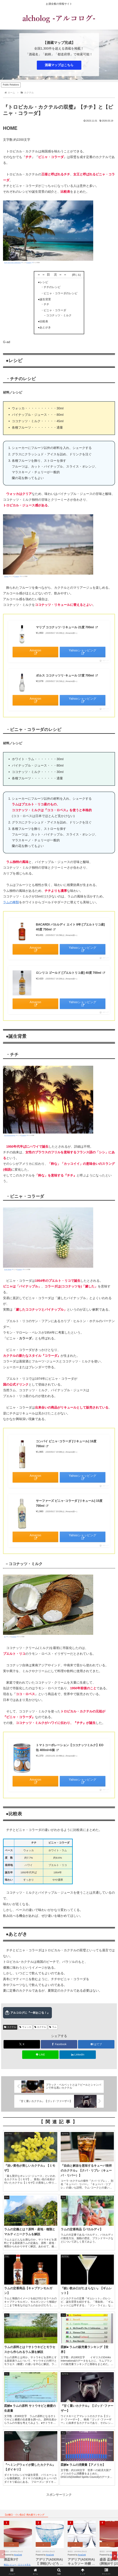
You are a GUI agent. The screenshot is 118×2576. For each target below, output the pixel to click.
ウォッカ (25, 2029)
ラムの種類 (11, 904)
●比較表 (43, 323)
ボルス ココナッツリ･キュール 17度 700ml (67, 677)
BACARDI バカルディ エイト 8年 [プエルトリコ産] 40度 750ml (70, 929)
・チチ (45, 305)
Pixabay (29, 262)
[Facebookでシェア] (59, 2046)
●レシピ (43, 282)
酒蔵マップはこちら (59, 65)
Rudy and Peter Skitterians (13, 262)
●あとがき (44, 329)
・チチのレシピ (51, 287)
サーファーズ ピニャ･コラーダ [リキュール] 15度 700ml (69, 1505)
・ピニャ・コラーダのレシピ (59, 293)
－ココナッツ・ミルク (58, 317)
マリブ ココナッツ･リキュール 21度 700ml (67, 629)
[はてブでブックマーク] (96, 2046)
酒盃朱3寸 (11, 2561)
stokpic (7, 578)
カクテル (10, 2029)
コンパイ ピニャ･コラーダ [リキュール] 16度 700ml (66, 1446)
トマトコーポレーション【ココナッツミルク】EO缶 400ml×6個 (69, 1750)
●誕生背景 (44, 300)
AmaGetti (18, 2557)
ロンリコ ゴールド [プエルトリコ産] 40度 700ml (70, 975)
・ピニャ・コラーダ (53, 311)
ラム (53, 2029)
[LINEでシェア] (40, 2056)
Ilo (5, 1639)
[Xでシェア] (22, 2046)
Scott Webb (8, 1271)
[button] (114, 2558)
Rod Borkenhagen (10, 1137)
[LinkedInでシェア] (77, 2056)
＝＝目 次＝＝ (54, 274)
